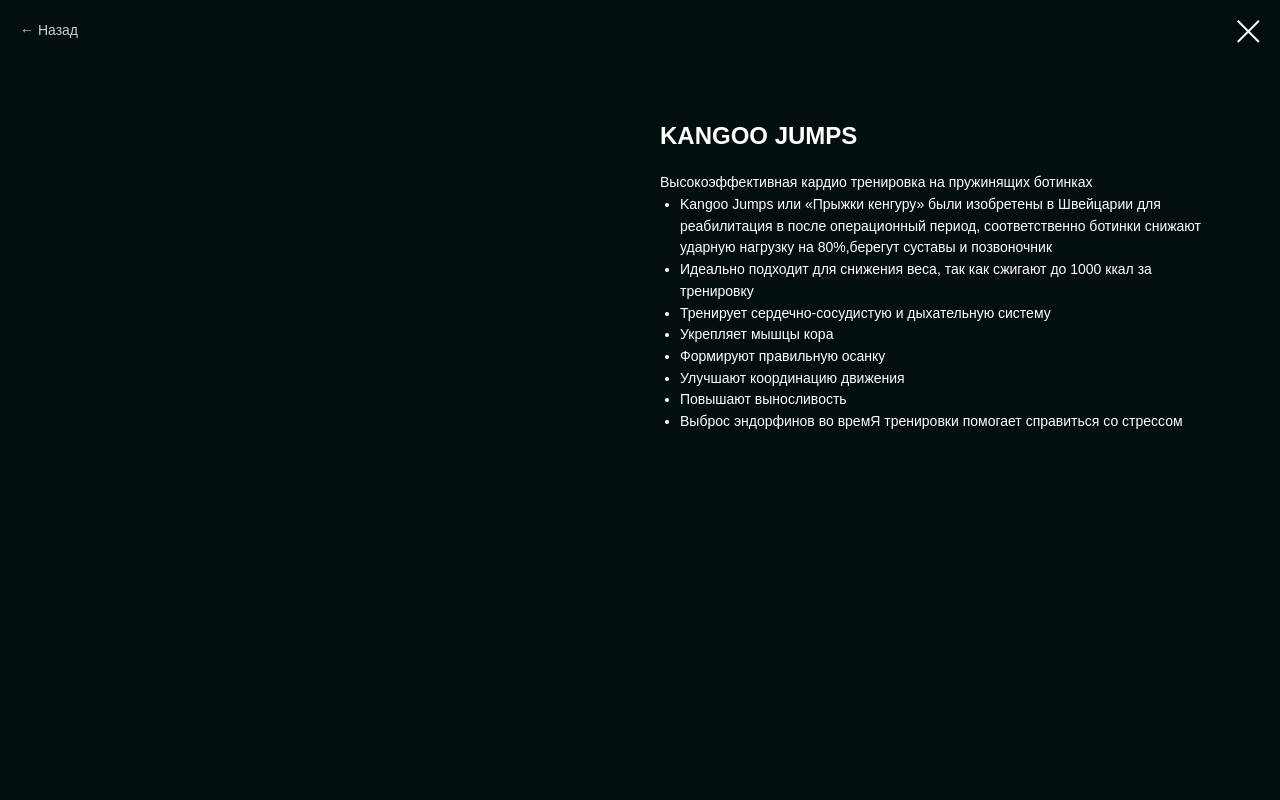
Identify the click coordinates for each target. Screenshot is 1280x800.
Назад (58, 30)
